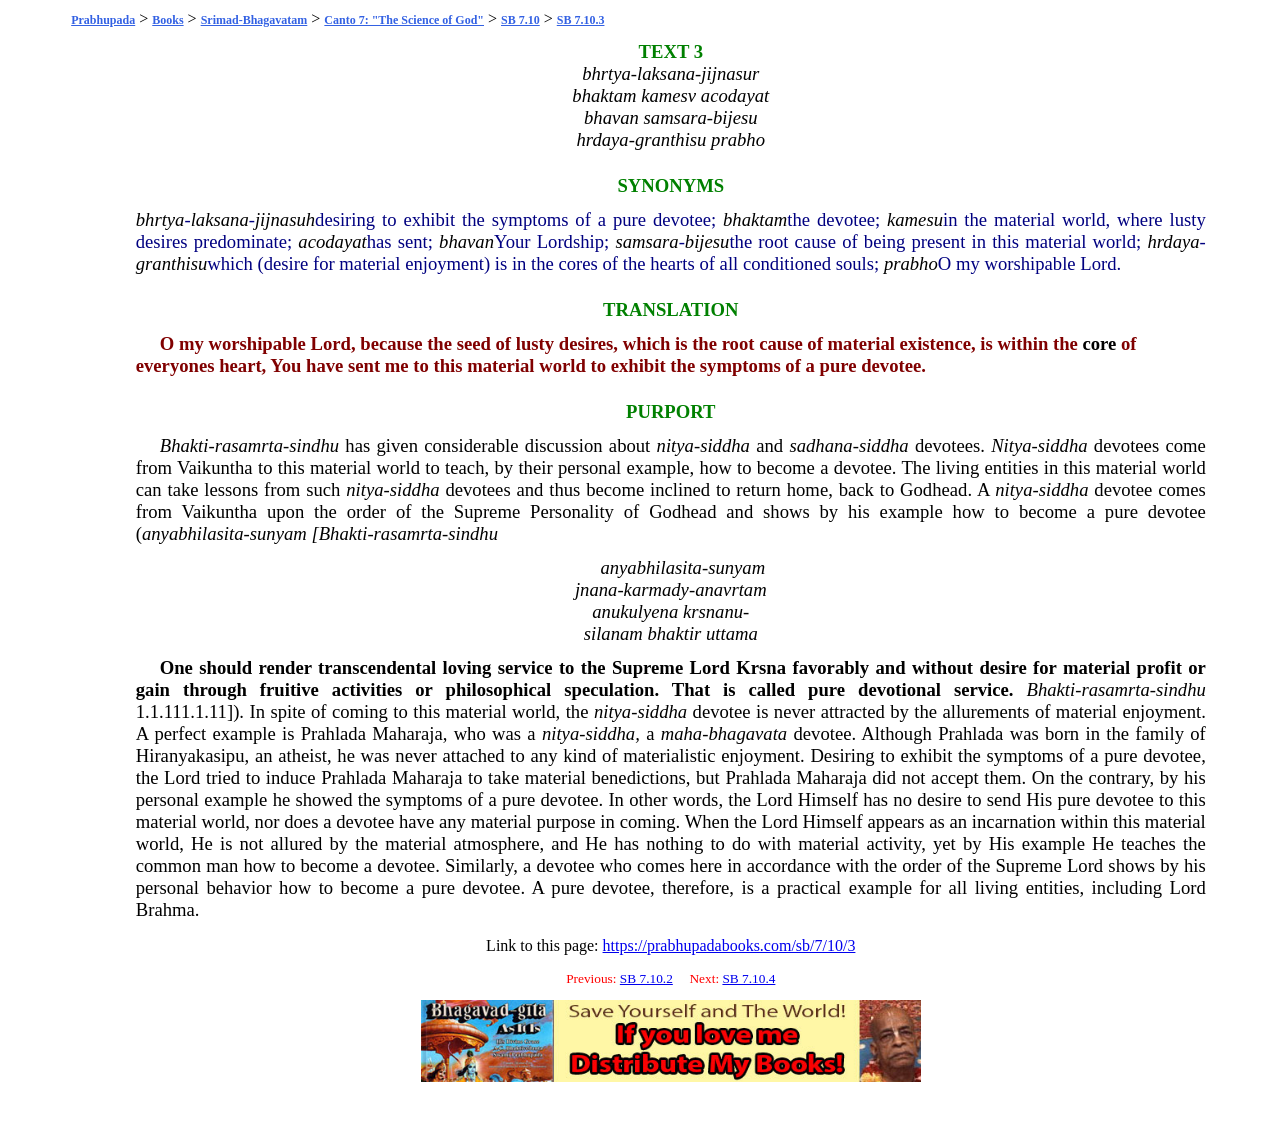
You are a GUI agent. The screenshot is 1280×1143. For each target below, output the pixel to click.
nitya (675, 445)
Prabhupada (103, 20)
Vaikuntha (215, 467)
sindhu (314, 445)
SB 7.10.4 (748, 978)
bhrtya (160, 219)
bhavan (466, 241)
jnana (596, 589)
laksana (220, 219)
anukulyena (635, 611)
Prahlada (333, 733)
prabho (911, 263)
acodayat (332, 241)
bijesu (707, 241)
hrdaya (1173, 241)
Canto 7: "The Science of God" (404, 20)
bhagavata (747, 733)
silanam (613, 633)
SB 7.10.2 (646, 978)
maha (681, 733)
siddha (725, 445)
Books (167, 20)
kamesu (915, 219)
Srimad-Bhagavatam (254, 20)
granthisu (172, 263)
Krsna (761, 667)
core (1099, 343)
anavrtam (731, 589)
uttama (732, 633)
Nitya (1011, 445)
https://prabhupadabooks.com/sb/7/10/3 (729, 945)
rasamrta (249, 445)
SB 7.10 (520, 20)
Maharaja (407, 733)
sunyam (278, 533)
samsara (646, 241)
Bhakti (184, 445)
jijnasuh (285, 219)
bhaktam (755, 219)
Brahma (165, 909)
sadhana (820, 445)
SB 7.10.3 (581, 20)
